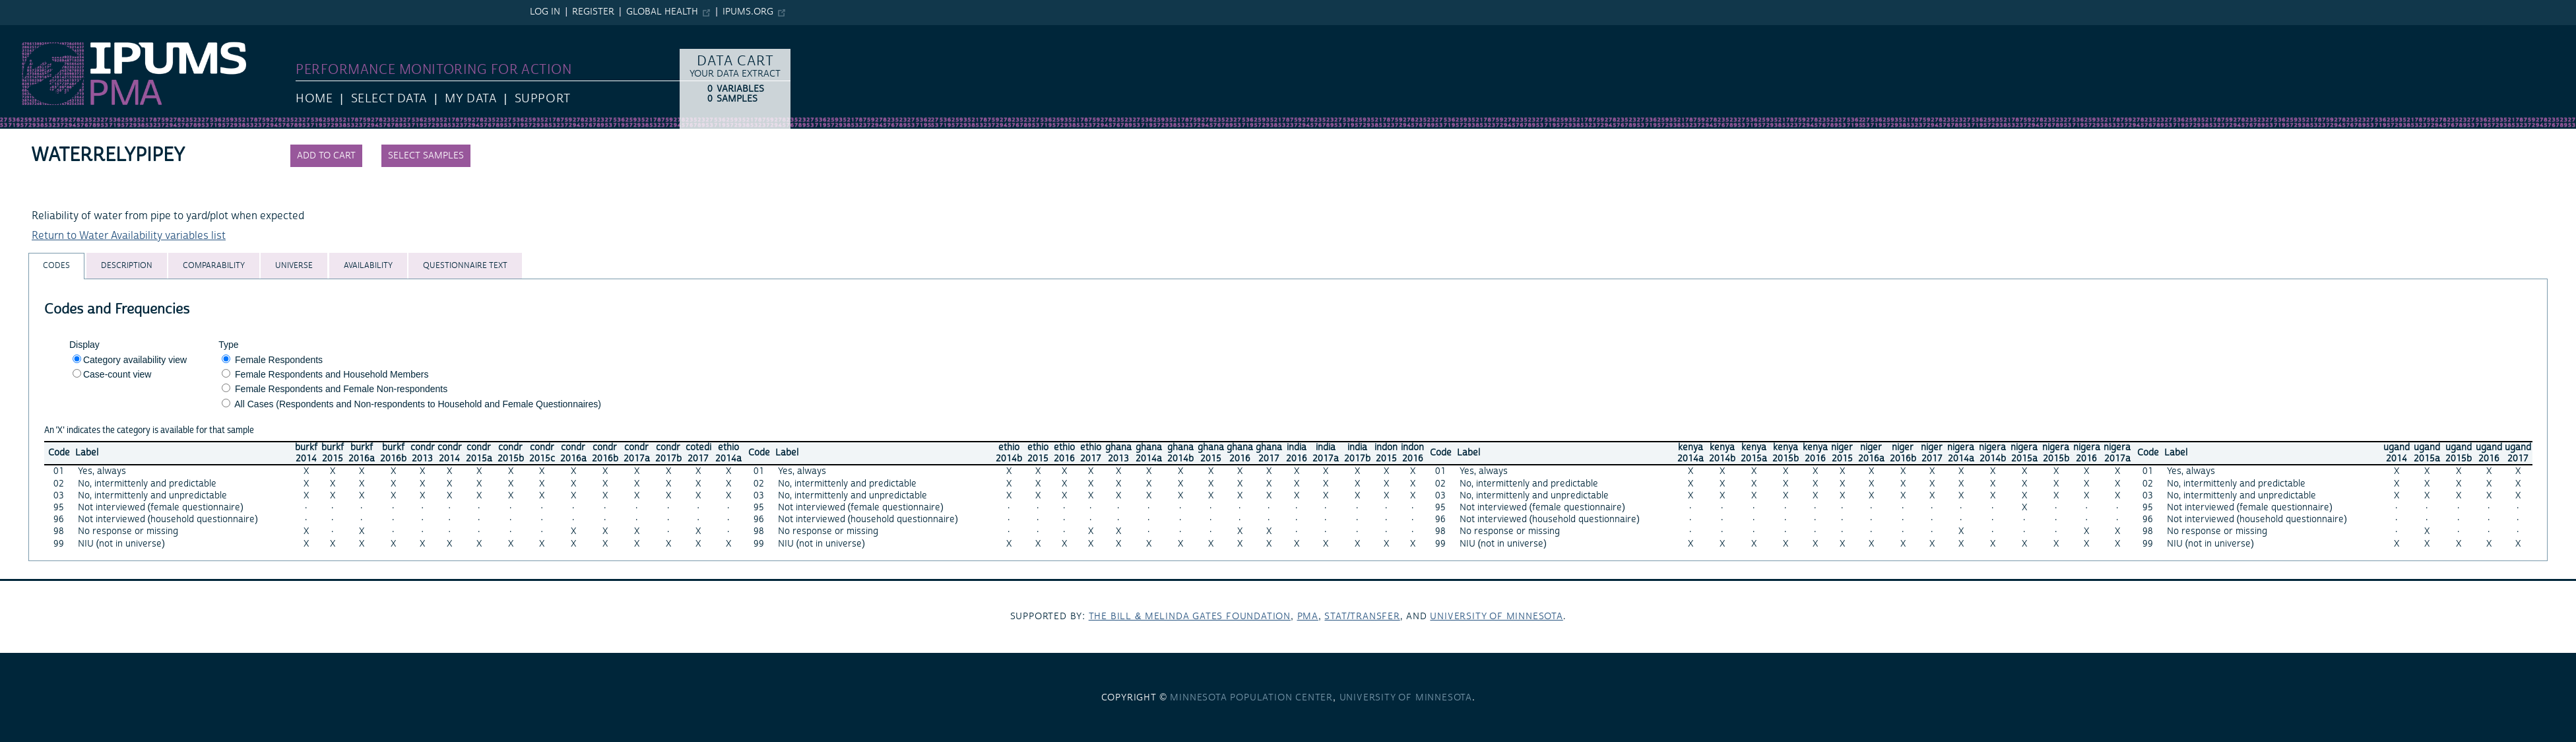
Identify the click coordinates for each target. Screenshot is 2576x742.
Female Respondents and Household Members (331, 374)
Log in (545, 12)
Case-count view (117, 374)
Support (543, 98)
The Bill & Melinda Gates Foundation (1190, 617)
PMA (1307, 617)
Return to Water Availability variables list (129, 235)
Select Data (389, 98)
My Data (470, 98)
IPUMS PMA (28, 31)
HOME (314, 98)
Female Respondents (279, 359)
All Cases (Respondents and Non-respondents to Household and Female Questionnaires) (417, 404)
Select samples (426, 156)
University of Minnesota (1496, 617)
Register (593, 12)
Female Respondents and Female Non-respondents (341, 389)
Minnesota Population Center (1251, 698)
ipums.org (748, 12)
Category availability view (135, 359)
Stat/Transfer (1362, 617)
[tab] (56, 266)
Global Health (662, 12)
